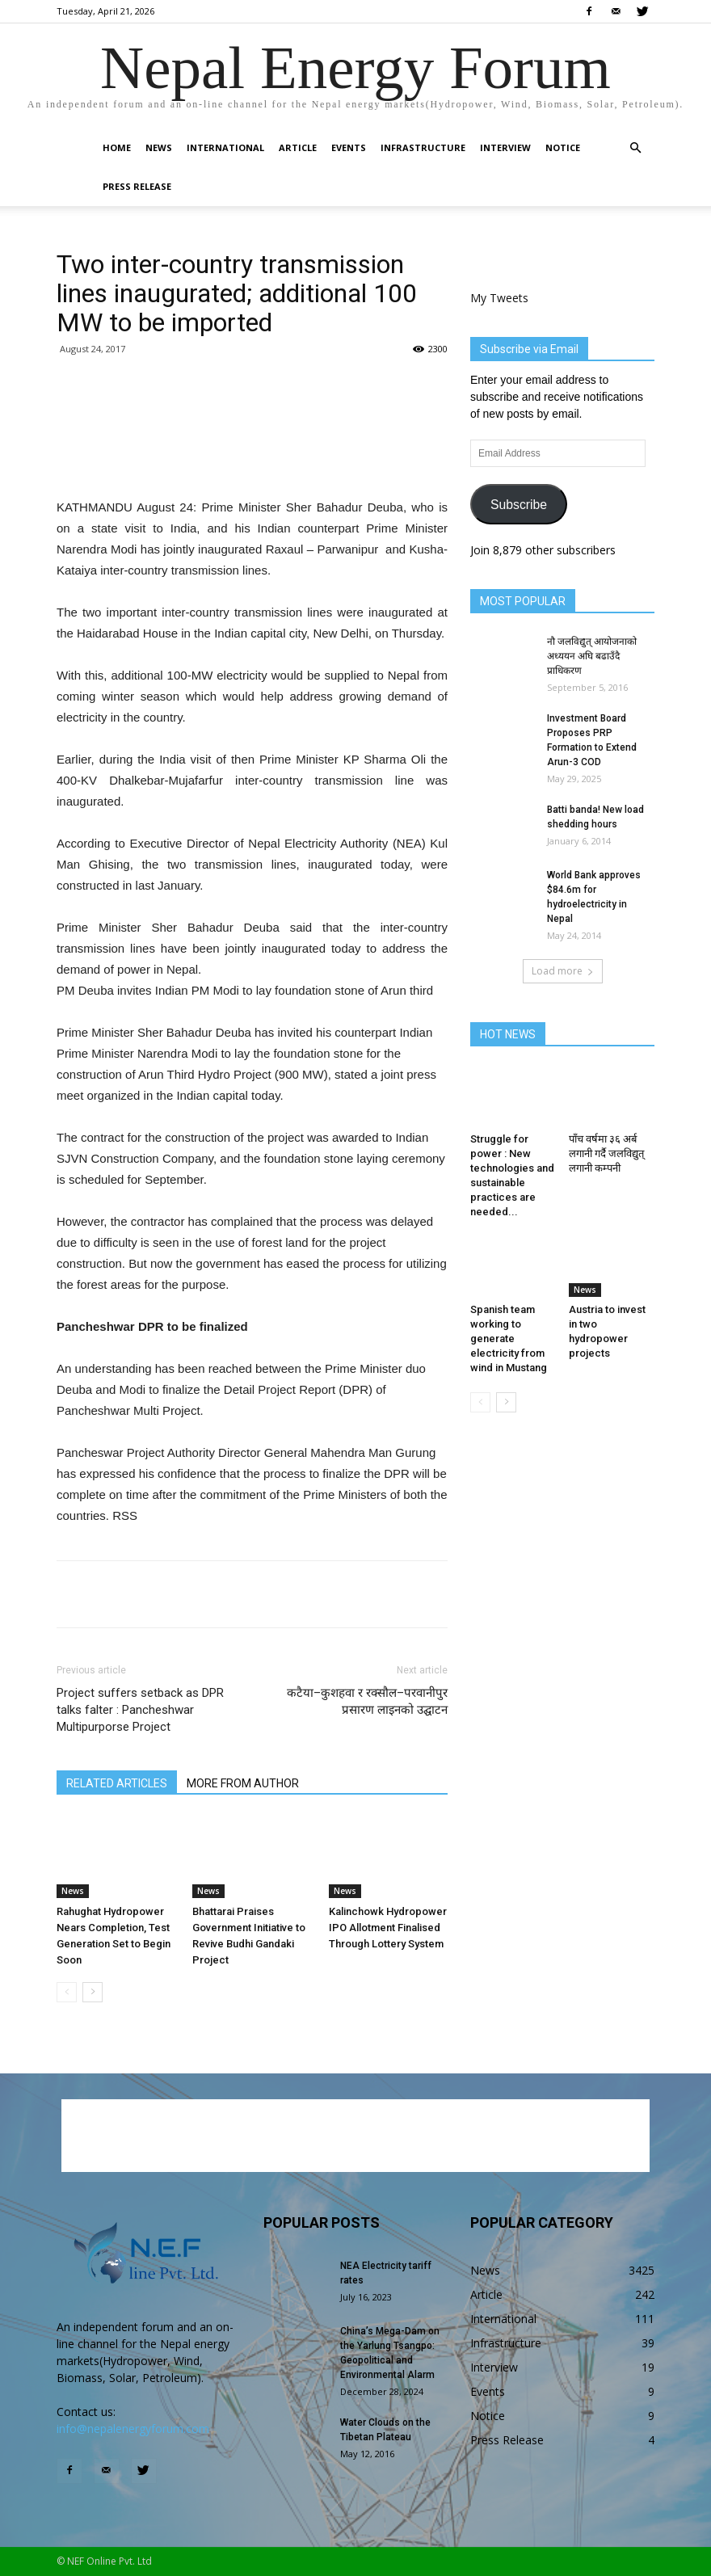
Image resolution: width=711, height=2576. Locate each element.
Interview (505, 147)
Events (348, 147)
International (225, 147)
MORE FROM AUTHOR (243, 1783)
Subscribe (518, 504)
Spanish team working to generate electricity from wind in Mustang (508, 1338)
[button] (635, 148)
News (158, 147)
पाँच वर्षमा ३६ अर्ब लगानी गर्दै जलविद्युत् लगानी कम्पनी (606, 1153)
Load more (563, 971)
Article (298, 147)
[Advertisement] (252, 455)
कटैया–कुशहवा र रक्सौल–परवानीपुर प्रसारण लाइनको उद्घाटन (367, 1701)
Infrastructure (423, 147)
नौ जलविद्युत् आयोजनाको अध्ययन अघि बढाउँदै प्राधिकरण (592, 656)
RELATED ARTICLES (116, 1783)
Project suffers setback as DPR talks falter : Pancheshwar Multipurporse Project (140, 1710)
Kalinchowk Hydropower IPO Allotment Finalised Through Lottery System (388, 1927)
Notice (562, 147)
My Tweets (499, 297)
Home (117, 147)
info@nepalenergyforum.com (133, 2428)
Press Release (137, 186)
